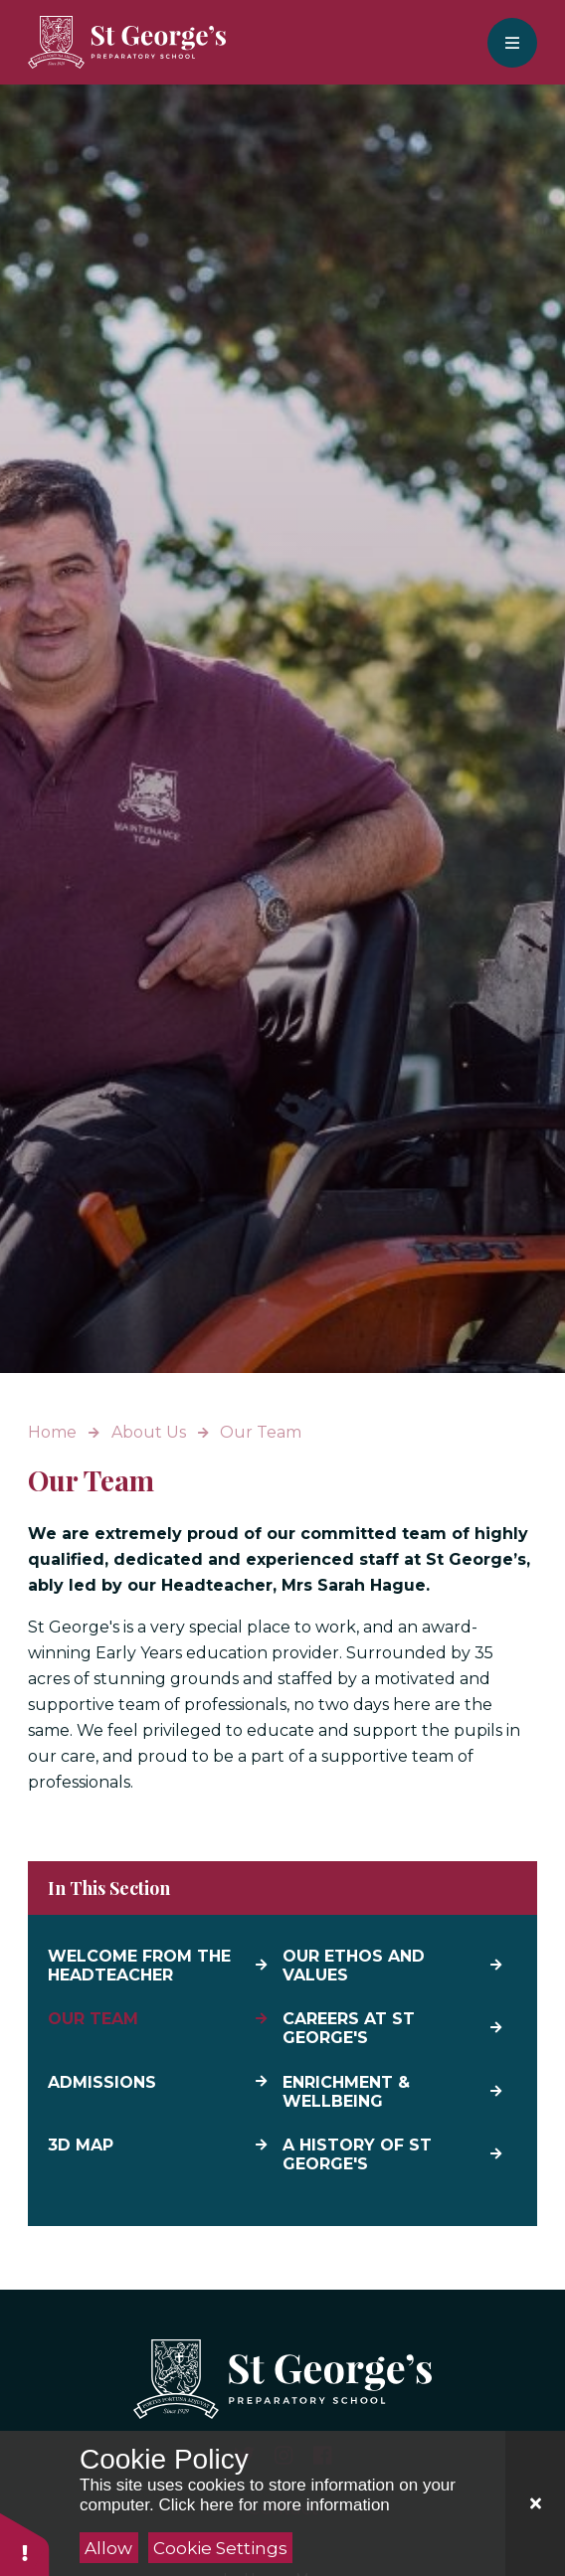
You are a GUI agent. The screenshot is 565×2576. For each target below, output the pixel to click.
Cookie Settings (220, 2548)
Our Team (260, 1432)
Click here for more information (273, 2504)
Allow (108, 2548)
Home (52, 1432)
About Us (148, 1432)
